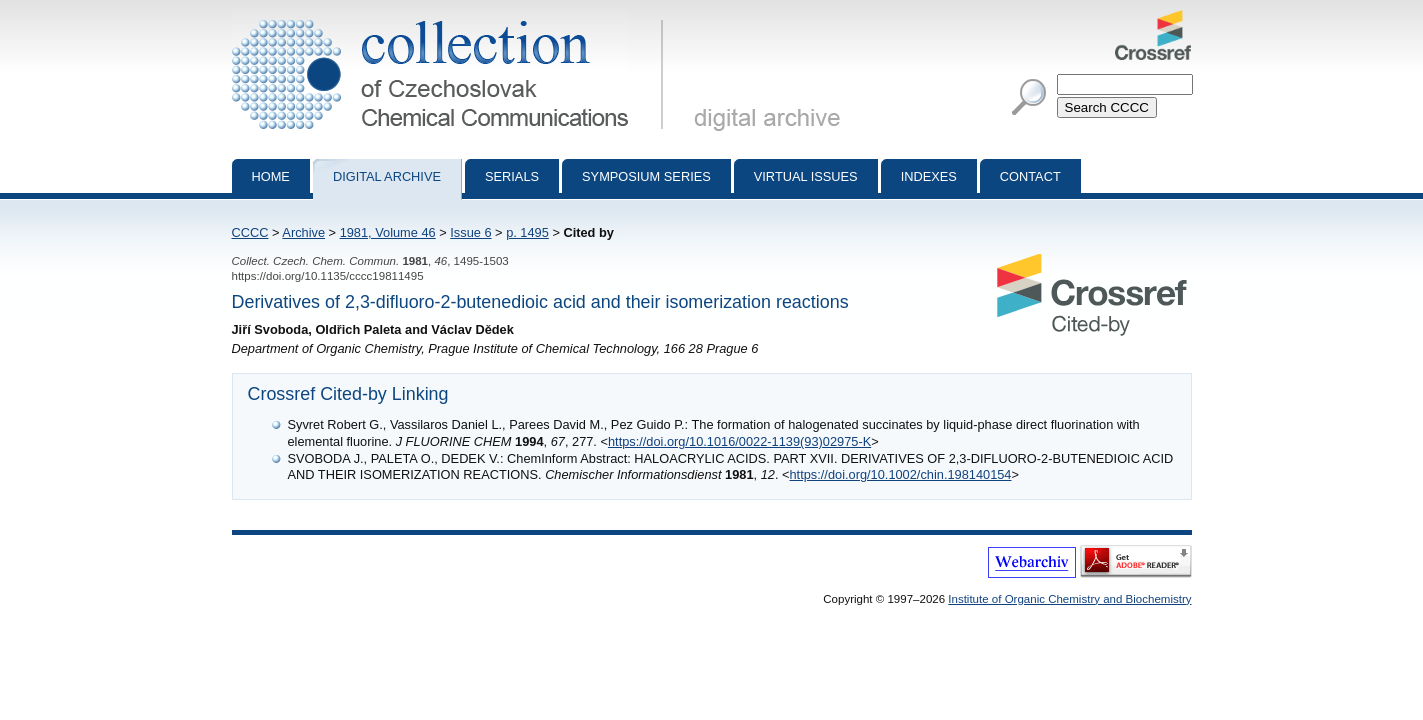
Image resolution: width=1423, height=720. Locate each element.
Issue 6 (470, 232)
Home (271, 176)
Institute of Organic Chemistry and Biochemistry (1069, 599)
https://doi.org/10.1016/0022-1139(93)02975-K (739, 441)
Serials (512, 176)
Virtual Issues (806, 176)
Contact (1030, 176)
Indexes (929, 176)
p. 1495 (527, 232)
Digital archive (387, 176)
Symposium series (646, 176)
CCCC (250, 232)
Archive (303, 232)
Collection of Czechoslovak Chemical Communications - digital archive (451, 18)
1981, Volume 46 (388, 232)
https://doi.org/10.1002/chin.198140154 (901, 474)
